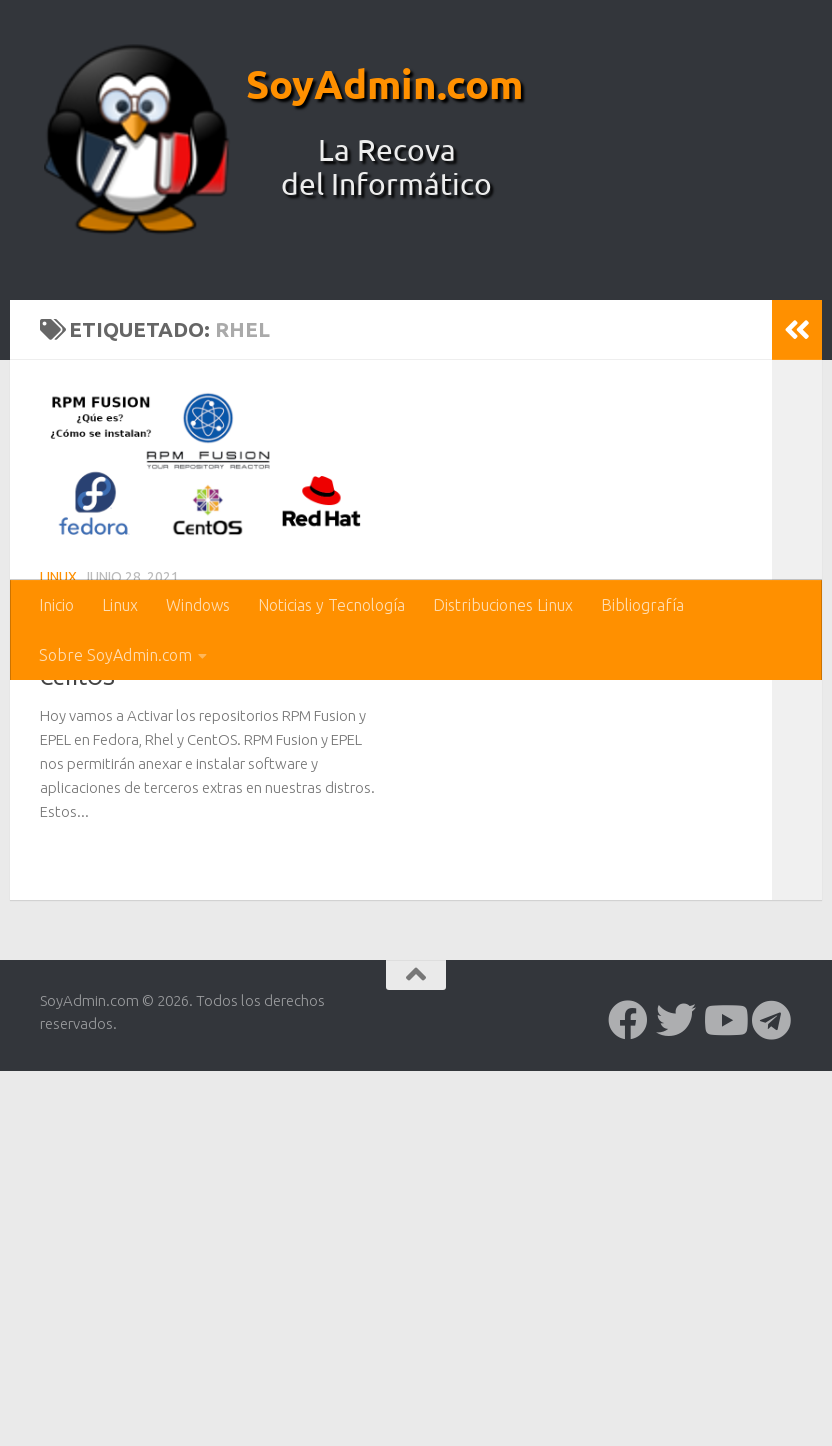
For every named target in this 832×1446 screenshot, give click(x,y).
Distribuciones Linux (503, 605)
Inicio (56, 605)
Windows (198, 605)
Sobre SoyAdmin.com (115, 655)
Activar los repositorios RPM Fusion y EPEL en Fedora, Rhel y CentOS (198, 1023)
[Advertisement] (416, 430)
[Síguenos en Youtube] (724, 1400)
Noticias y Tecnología (331, 605)
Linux (120, 605)
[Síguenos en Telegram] (772, 1400)
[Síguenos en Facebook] (628, 1400)
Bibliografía (642, 605)
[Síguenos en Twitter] (676, 1400)
